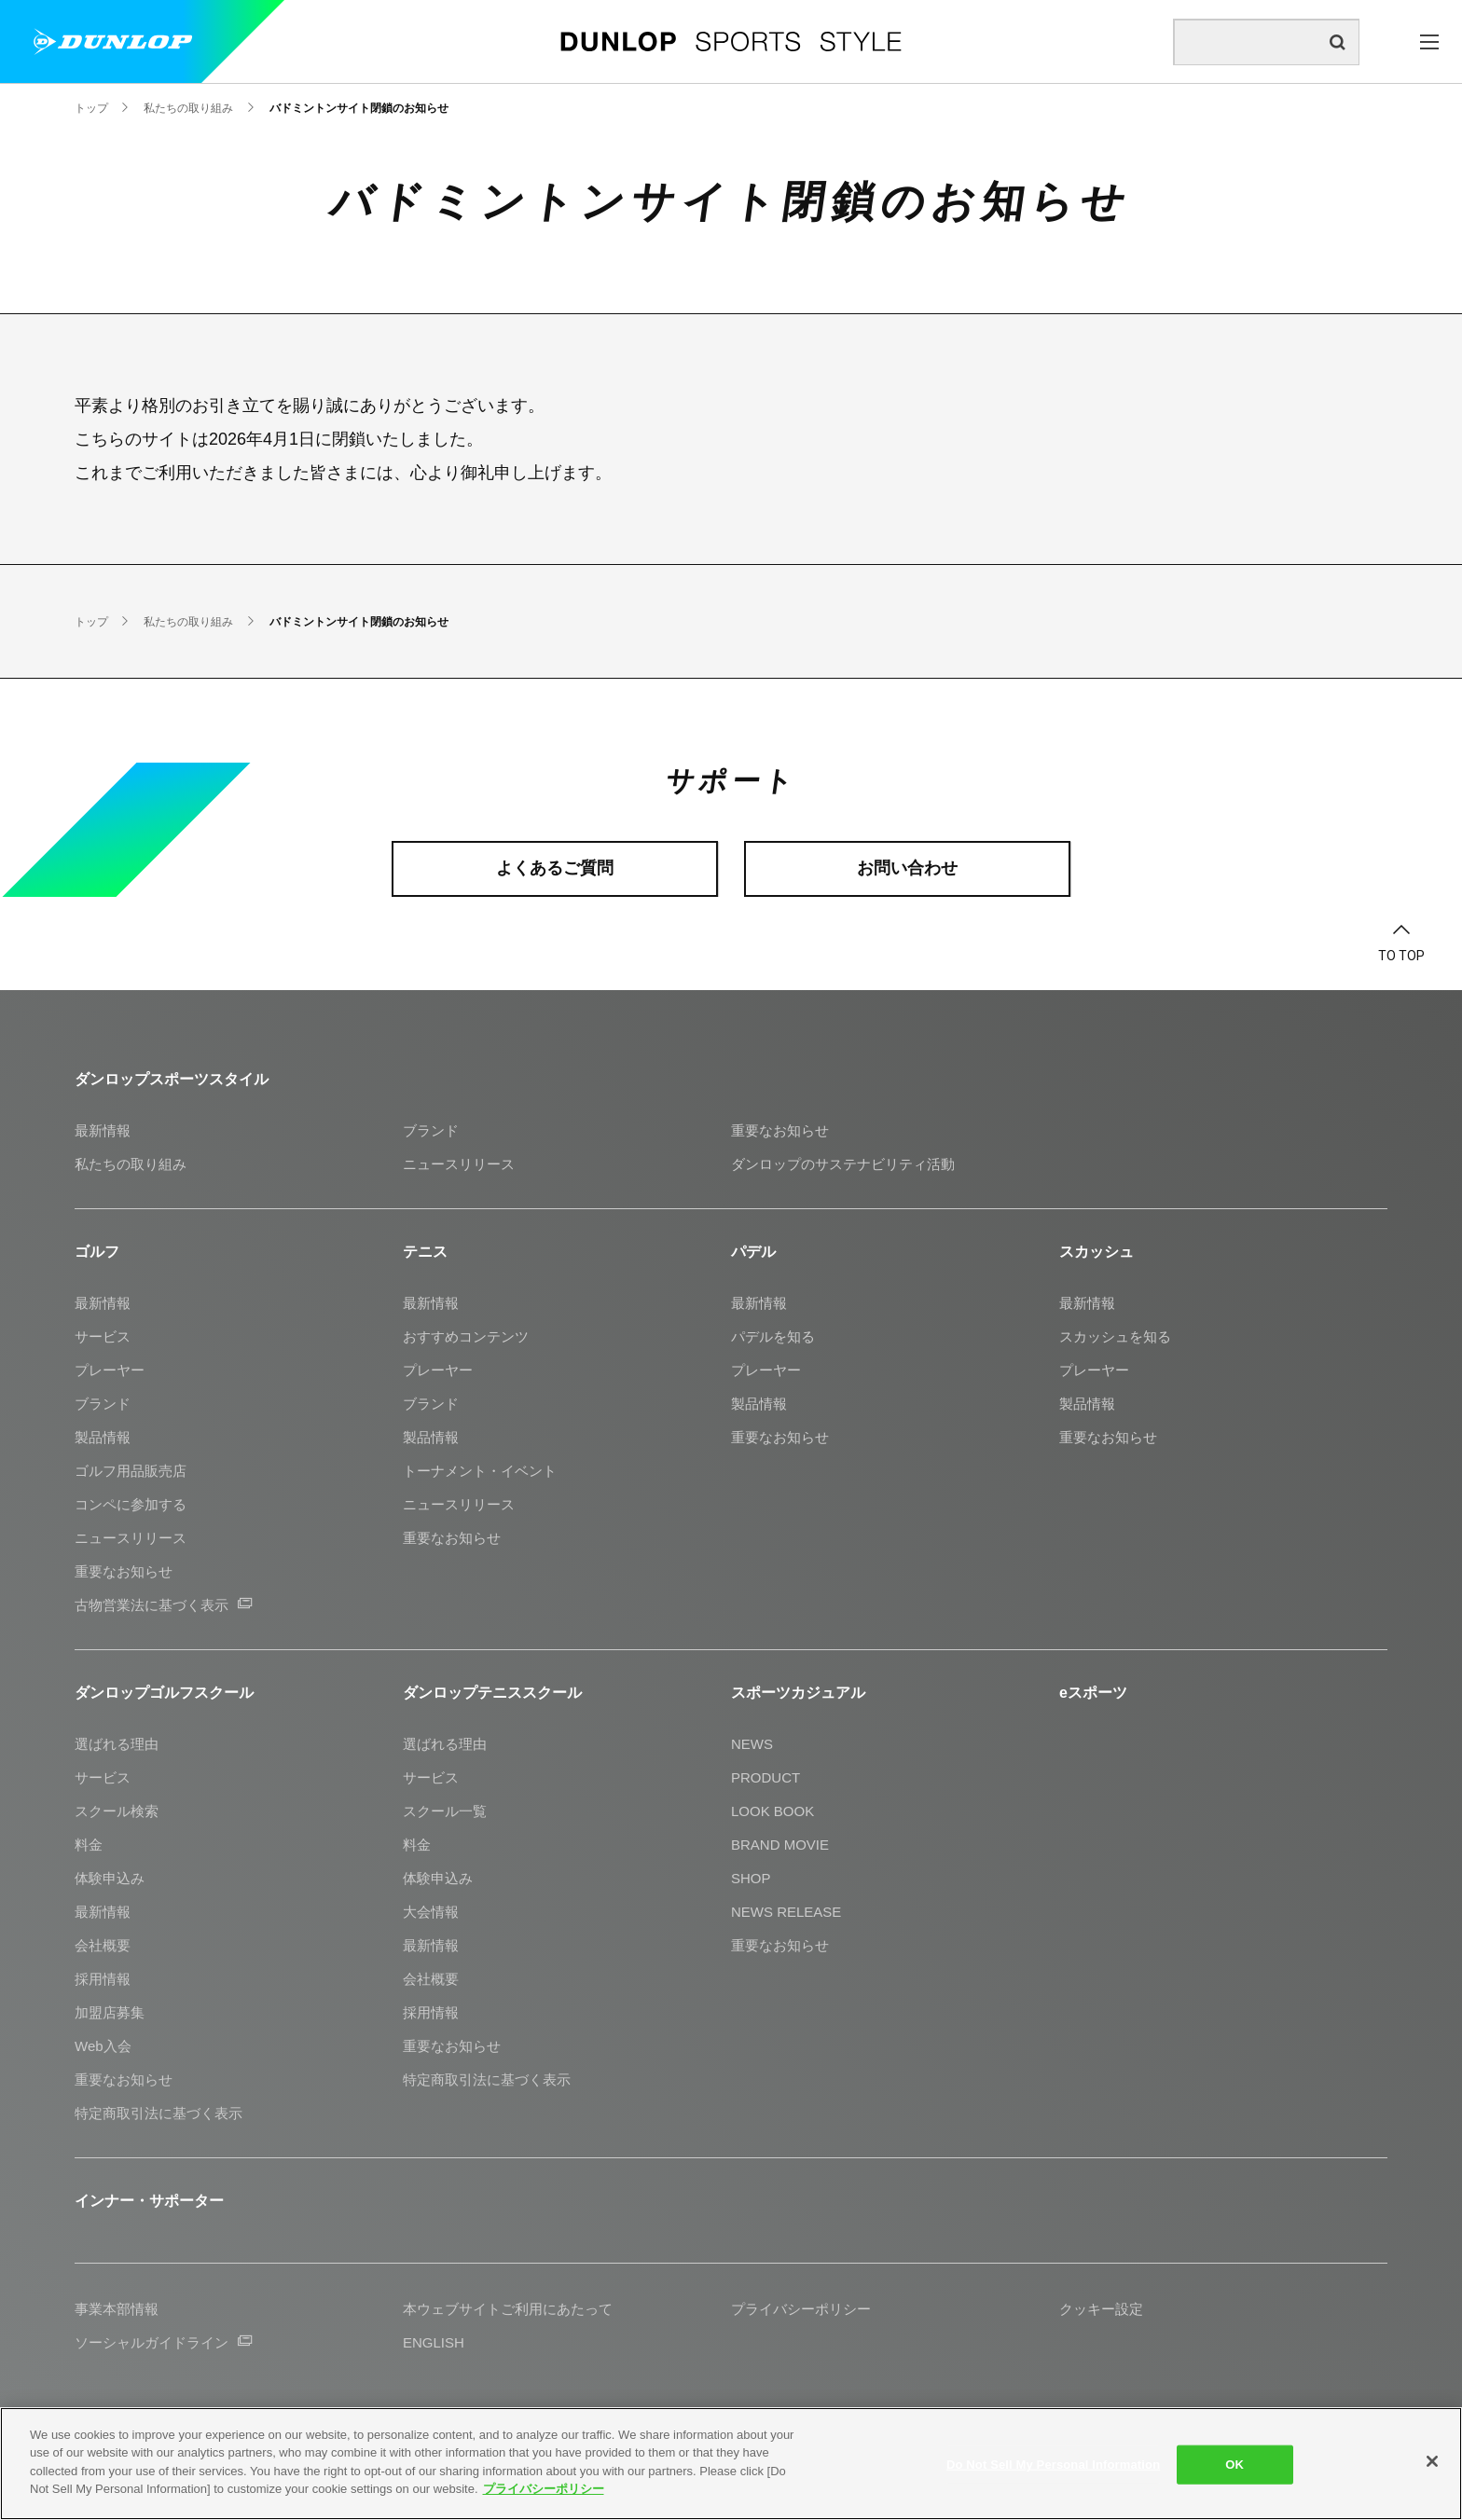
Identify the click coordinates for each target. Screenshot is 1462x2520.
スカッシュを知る (1115, 1336)
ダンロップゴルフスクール (164, 1693)
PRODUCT (765, 1777)
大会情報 (431, 1912)
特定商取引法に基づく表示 (158, 2113)
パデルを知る (773, 1336)
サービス (103, 1336)
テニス (425, 1252)
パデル (753, 1252)
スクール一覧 (445, 1811)
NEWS (752, 1744)
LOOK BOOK (772, 1811)
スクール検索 (117, 1811)
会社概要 (103, 1945)
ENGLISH (433, 2342)
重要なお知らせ (780, 1130)
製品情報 (103, 1437)
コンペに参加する (130, 1504)
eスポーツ (1093, 1693)
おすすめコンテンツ (466, 1336)
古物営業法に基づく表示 (163, 1605)
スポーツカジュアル (798, 1693)
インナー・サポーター (149, 2201)
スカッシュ (1096, 1252)
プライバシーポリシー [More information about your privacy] (543, 2489)
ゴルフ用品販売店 (130, 1471)
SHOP (751, 1878)
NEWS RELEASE (786, 1912)
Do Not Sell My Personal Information (1053, 2465)
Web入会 (103, 2046)
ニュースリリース (459, 1164)
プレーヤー (110, 1370)
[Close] (1432, 2461)
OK (1234, 2465)
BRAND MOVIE (780, 1844)
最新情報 (103, 1130)
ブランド (431, 1130)
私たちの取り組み (130, 1164)
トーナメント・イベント (480, 1471)
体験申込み (110, 1878)
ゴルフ (97, 1252)
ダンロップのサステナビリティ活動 (843, 1164)
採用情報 (103, 1979)
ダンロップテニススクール (492, 1693)
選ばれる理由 (117, 1744)
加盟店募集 (110, 2012)
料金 (89, 1844)
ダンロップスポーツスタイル (172, 1079)
